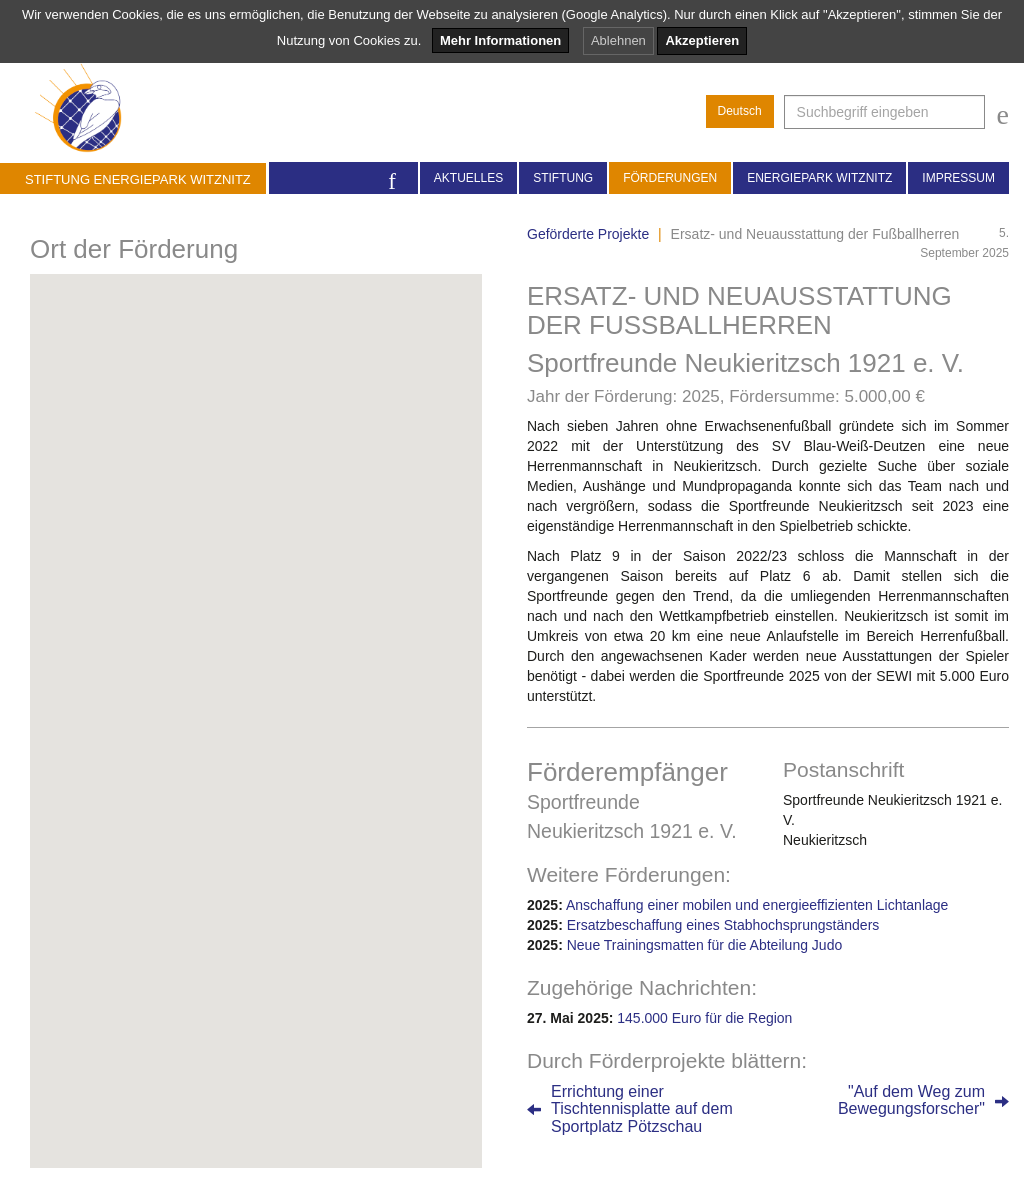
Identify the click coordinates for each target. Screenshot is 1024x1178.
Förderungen (670, 178)
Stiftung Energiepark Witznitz (138, 179)
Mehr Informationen (500, 40)
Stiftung (563, 178)
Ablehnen (618, 40)
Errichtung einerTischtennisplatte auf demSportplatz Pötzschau (642, 1109)
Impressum (958, 178)
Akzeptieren (702, 40)
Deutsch (740, 111)
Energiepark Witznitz (819, 178)
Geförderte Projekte (588, 234)
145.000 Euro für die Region (704, 1018)
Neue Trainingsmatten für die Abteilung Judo (705, 945)
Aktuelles (468, 178)
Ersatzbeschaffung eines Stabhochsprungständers (723, 925)
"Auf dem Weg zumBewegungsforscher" (911, 1100)
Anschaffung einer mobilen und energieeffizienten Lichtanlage (757, 905)
